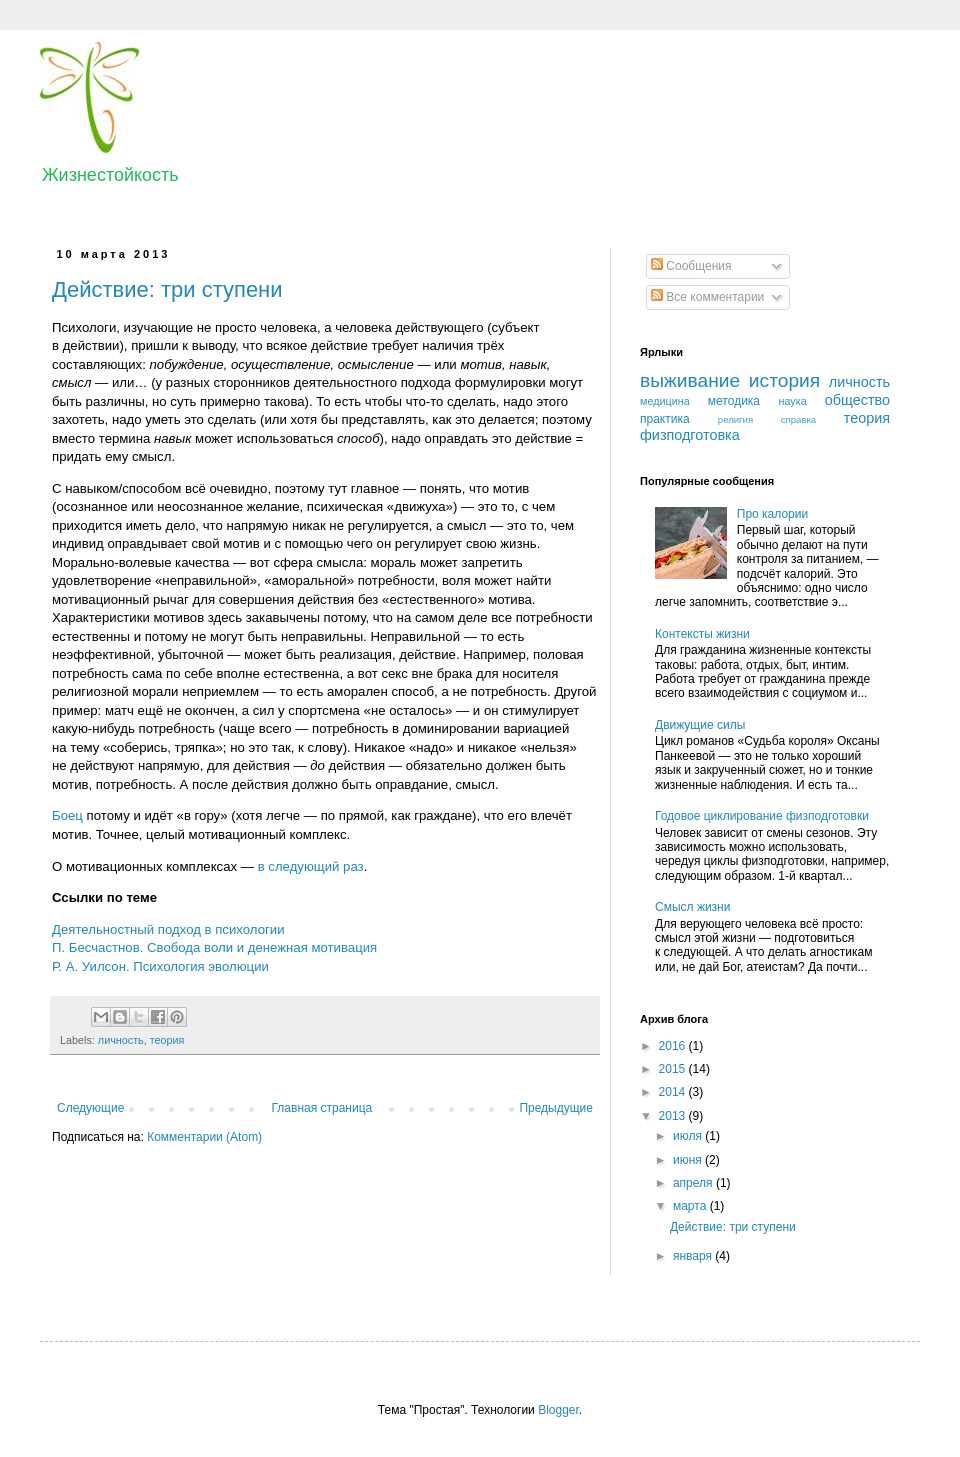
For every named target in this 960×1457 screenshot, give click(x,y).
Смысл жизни (692, 907)
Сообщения (691, 266)
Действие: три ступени (167, 289)
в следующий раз (311, 866)
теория (167, 1040)
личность (121, 1040)
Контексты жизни (702, 634)
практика (665, 419)
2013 (674, 1116)
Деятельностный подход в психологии (168, 929)
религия (735, 419)
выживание (690, 380)
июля (689, 1136)
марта (691, 1206)
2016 (674, 1046)
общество (857, 400)
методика (734, 401)
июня (689, 1160)
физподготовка (690, 435)
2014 (674, 1092)
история (784, 380)
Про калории (772, 514)
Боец (67, 815)
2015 (674, 1069)
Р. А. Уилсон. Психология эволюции (160, 966)
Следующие (90, 1108)
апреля (694, 1183)
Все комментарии (707, 297)
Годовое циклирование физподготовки (762, 816)
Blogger (558, 1410)
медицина (665, 401)
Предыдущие (556, 1108)
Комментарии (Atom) (204, 1137)
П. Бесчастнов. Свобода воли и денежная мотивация (214, 947)
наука (792, 401)
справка (799, 419)
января (694, 1256)
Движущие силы (700, 725)
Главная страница (322, 1108)
